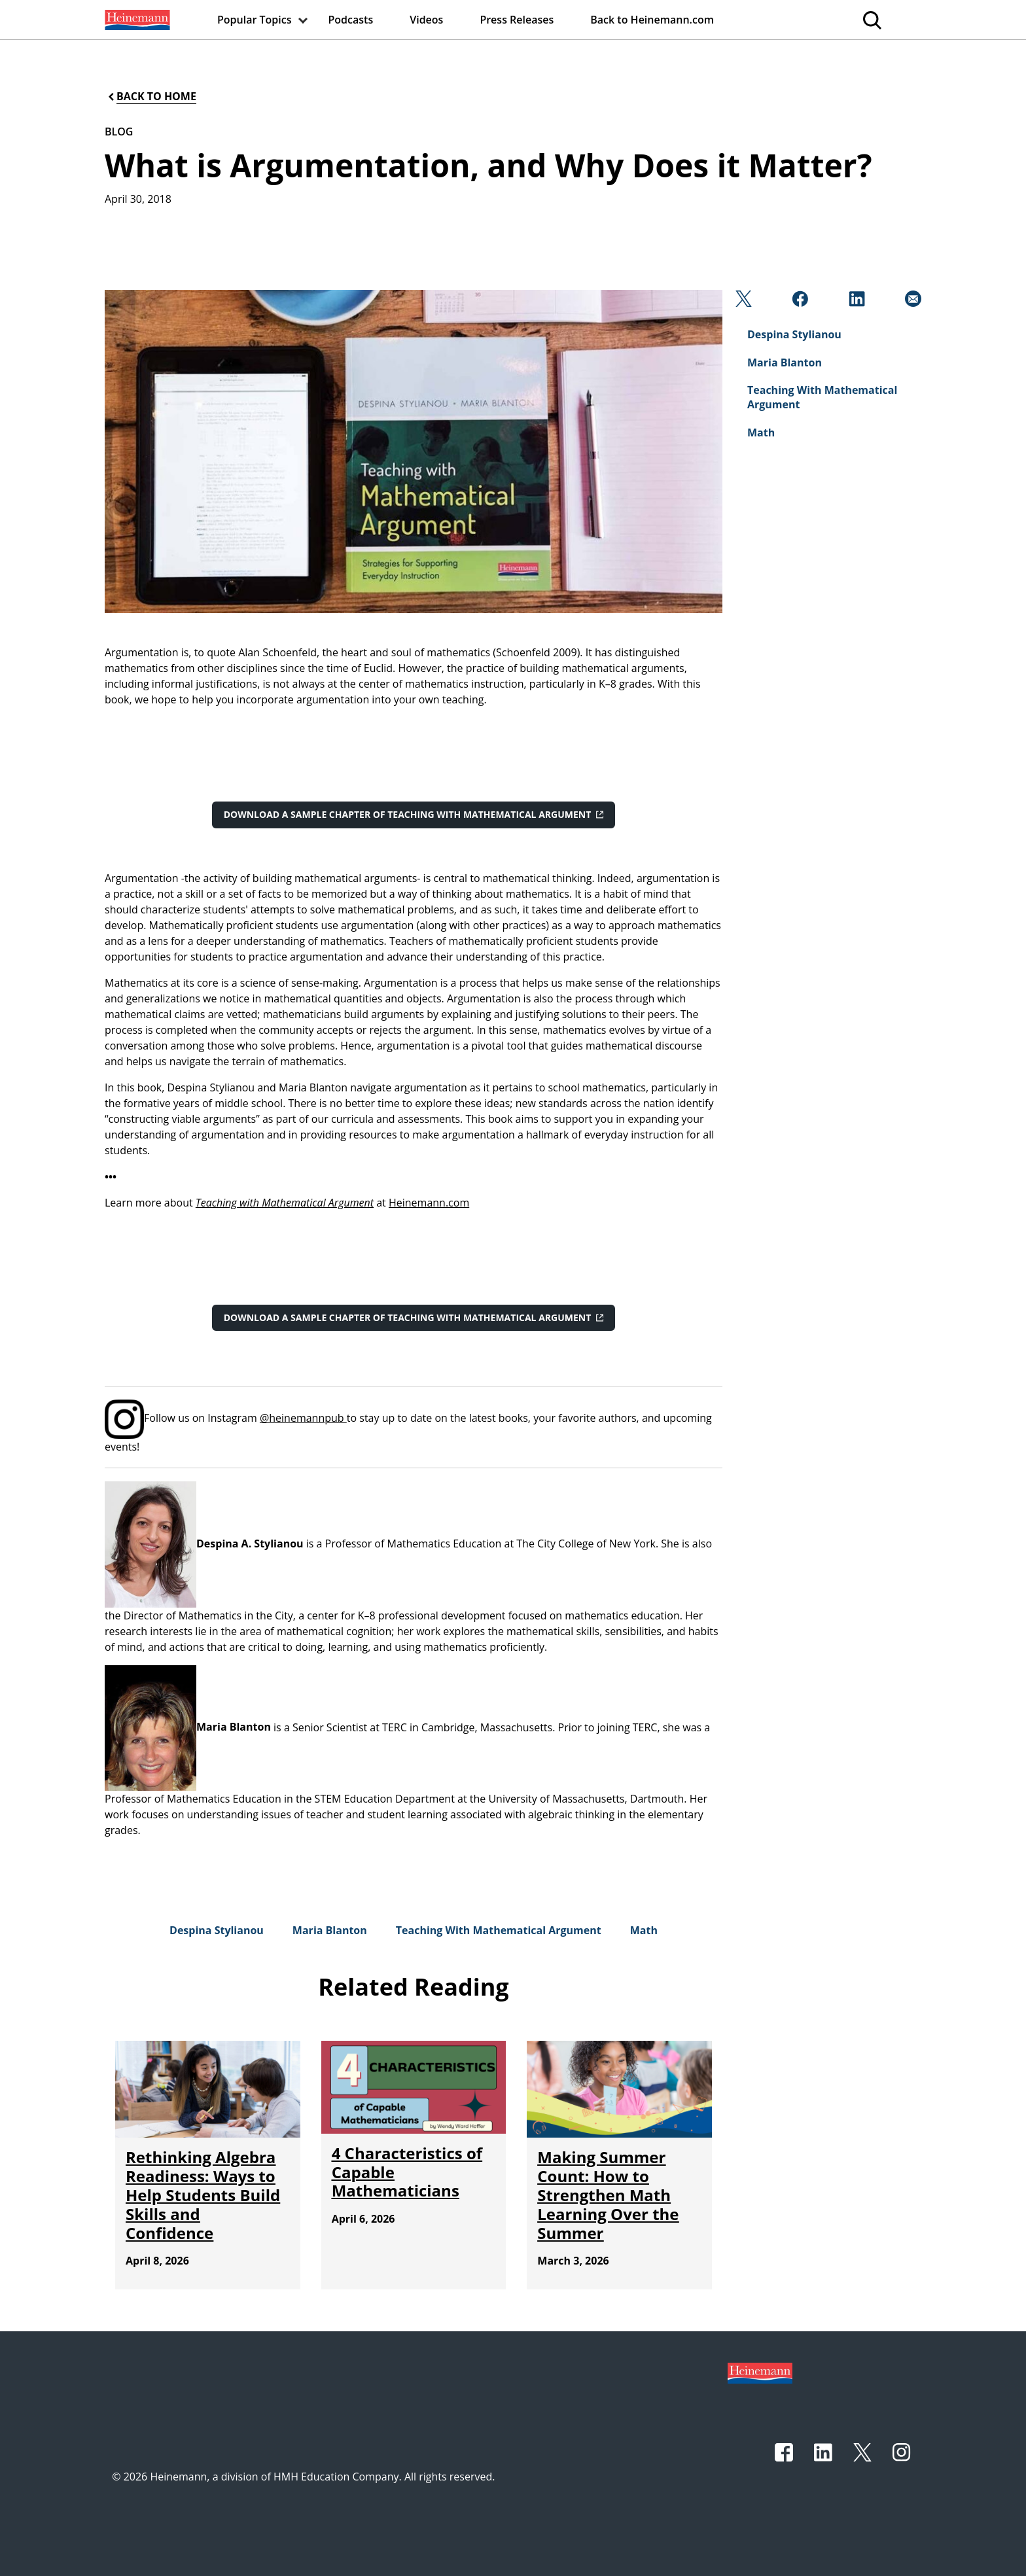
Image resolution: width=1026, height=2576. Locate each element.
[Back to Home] (151, 96)
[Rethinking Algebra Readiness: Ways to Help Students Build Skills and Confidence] (203, 2194)
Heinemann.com (429, 1202)
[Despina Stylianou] (216, 1930)
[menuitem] (136, 19)
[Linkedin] (855, 302)
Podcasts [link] (351, 19)
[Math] (644, 1930)
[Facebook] (798, 302)
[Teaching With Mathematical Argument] (498, 1930)
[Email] (911, 302)
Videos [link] (426, 19)
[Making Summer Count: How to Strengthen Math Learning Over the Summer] (608, 2194)
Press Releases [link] (517, 19)
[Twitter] (742, 302)
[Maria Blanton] (329, 1930)
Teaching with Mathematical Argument (285, 1202)
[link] (136, 20)
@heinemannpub (303, 1418)
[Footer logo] (760, 2372)
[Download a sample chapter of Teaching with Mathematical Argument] (414, 815)
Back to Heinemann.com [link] (652, 19)
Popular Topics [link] (254, 19)
